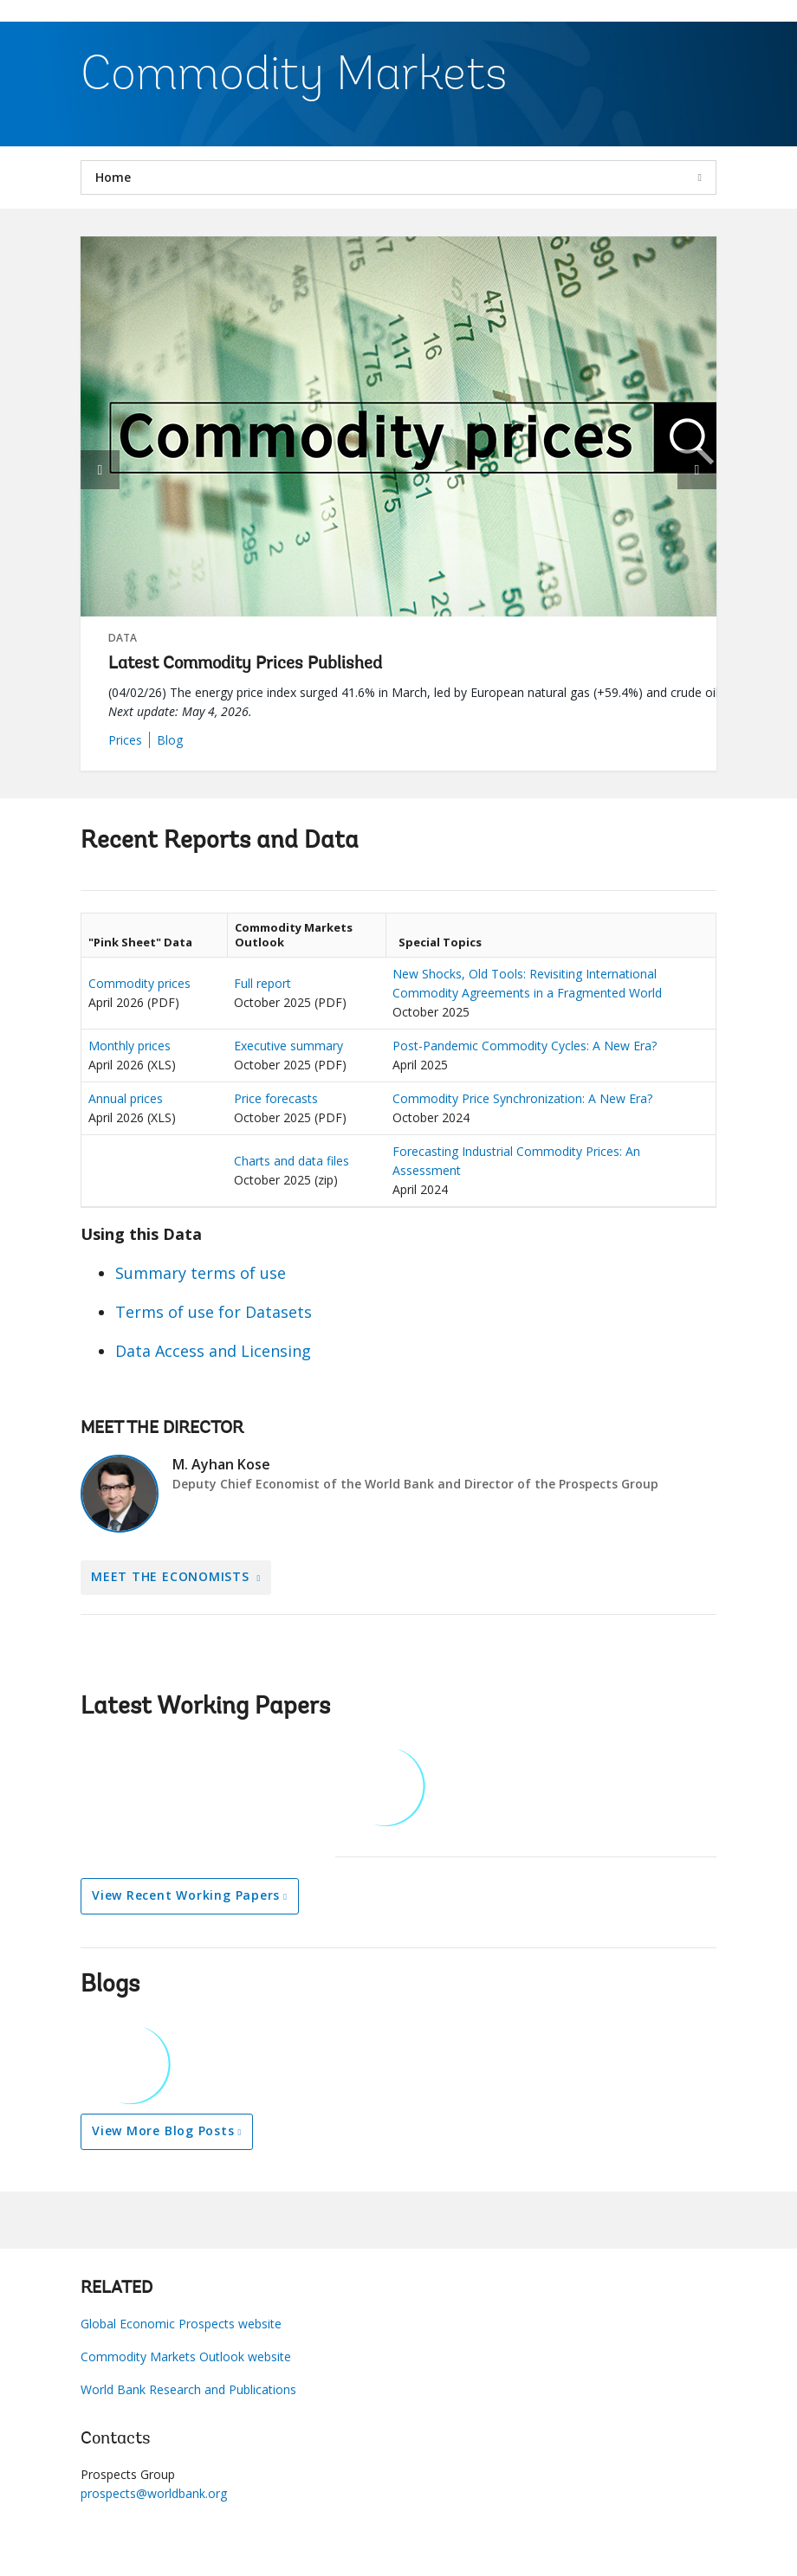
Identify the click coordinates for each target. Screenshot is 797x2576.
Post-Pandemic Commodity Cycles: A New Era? (524, 1045)
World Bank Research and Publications (188, 2389)
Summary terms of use (200, 1272)
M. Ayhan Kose (221, 1464)
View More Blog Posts (163, 2130)
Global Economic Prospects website (181, 2323)
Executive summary (288, 1045)
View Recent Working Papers (186, 1895)
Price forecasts (276, 1098)
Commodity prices (139, 983)
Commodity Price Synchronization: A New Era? (522, 1098)
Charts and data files (291, 1160)
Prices (125, 740)
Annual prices (125, 1098)
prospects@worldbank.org (154, 2493)
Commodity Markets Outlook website (186, 2356)
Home (113, 177)
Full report (262, 983)
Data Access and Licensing (213, 1350)
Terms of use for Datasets (213, 1311)
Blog (170, 740)
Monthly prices (129, 1045)
